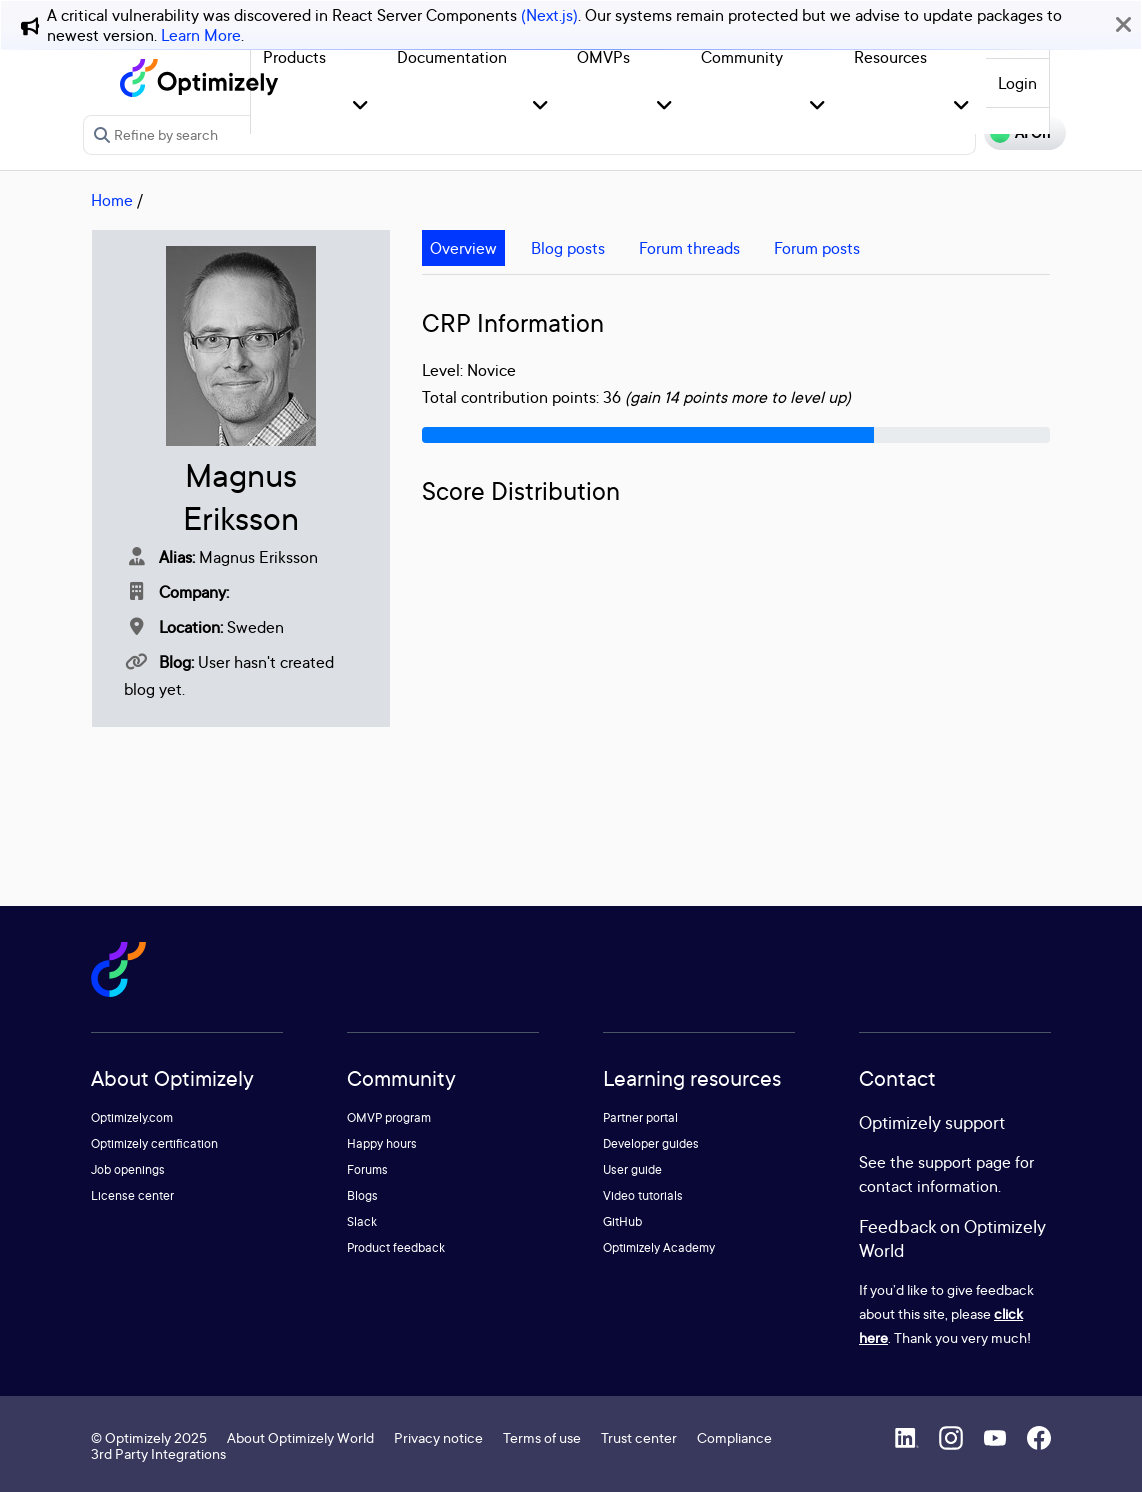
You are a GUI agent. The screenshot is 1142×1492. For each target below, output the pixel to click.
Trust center (639, 1437)
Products (294, 57)
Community (742, 57)
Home (112, 200)
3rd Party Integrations (158, 1453)
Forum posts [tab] (817, 248)
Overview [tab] (463, 248)
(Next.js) (549, 15)
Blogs (362, 1195)
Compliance (734, 1437)
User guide (632, 1169)
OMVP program (389, 1117)
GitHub (622, 1221)
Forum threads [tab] (689, 248)
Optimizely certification (154, 1143)
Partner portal (640, 1117)
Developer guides (651, 1143)
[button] (360, 106)
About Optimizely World (300, 1437)
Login (1017, 83)
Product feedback (396, 1247)
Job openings (128, 1169)
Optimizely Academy (659, 1247)
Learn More (201, 35)
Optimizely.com (132, 1117)
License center (132, 1195)
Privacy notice (438, 1437)
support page (964, 1162)
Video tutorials (643, 1195)
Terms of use (542, 1437)
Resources (890, 57)
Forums (367, 1169)
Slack (362, 1221)
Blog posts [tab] (568, 248)
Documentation (452, 57)
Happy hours (382, 1143)
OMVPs (603, 57)
